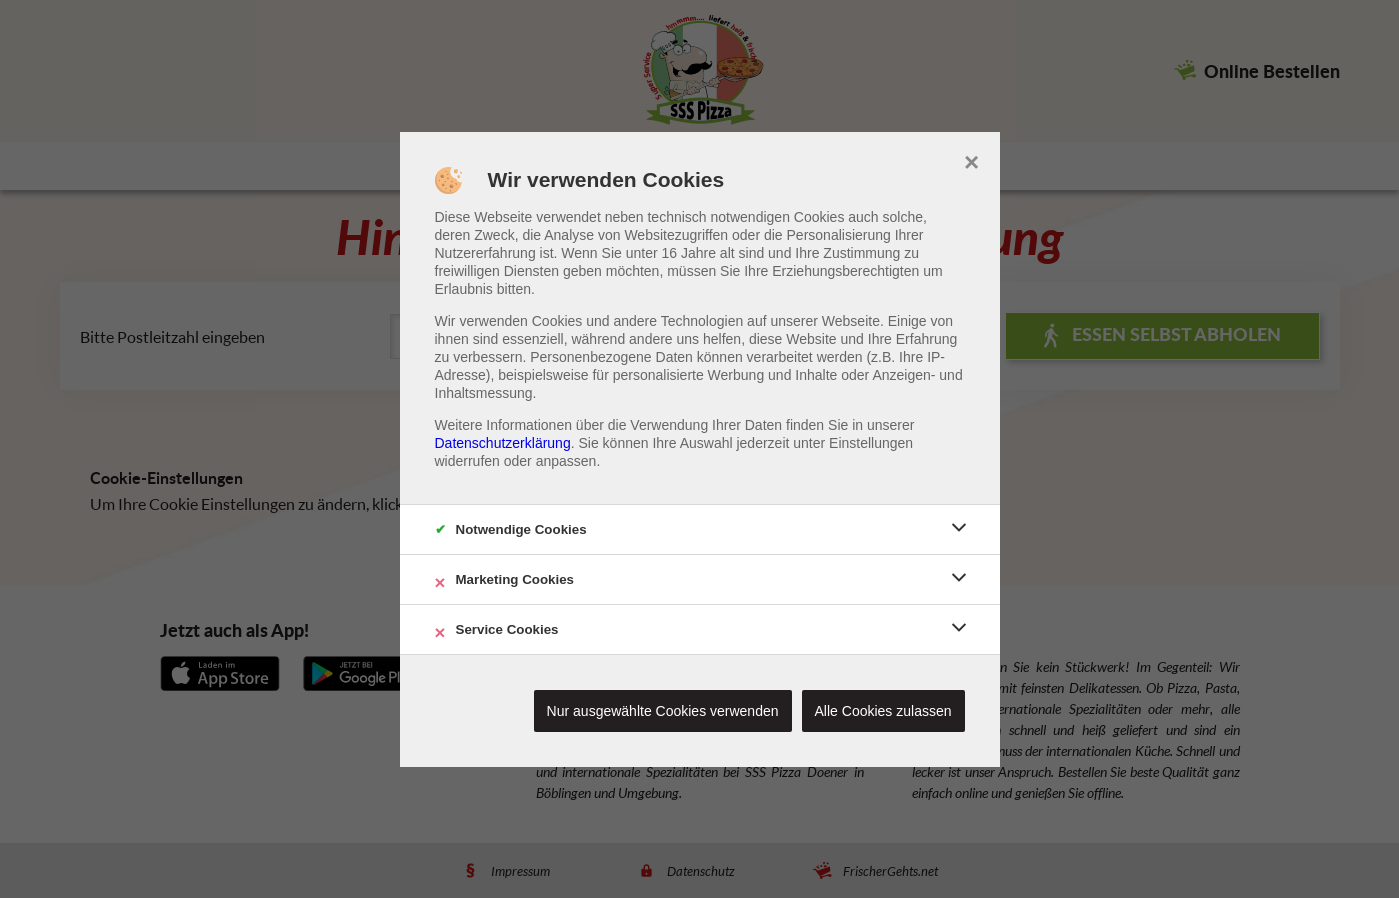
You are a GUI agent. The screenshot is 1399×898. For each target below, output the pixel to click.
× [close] (971, 160)
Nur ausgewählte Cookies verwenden (663, 711)
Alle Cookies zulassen (883, 711)
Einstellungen (871, 443)
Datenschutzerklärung (503, 443)
